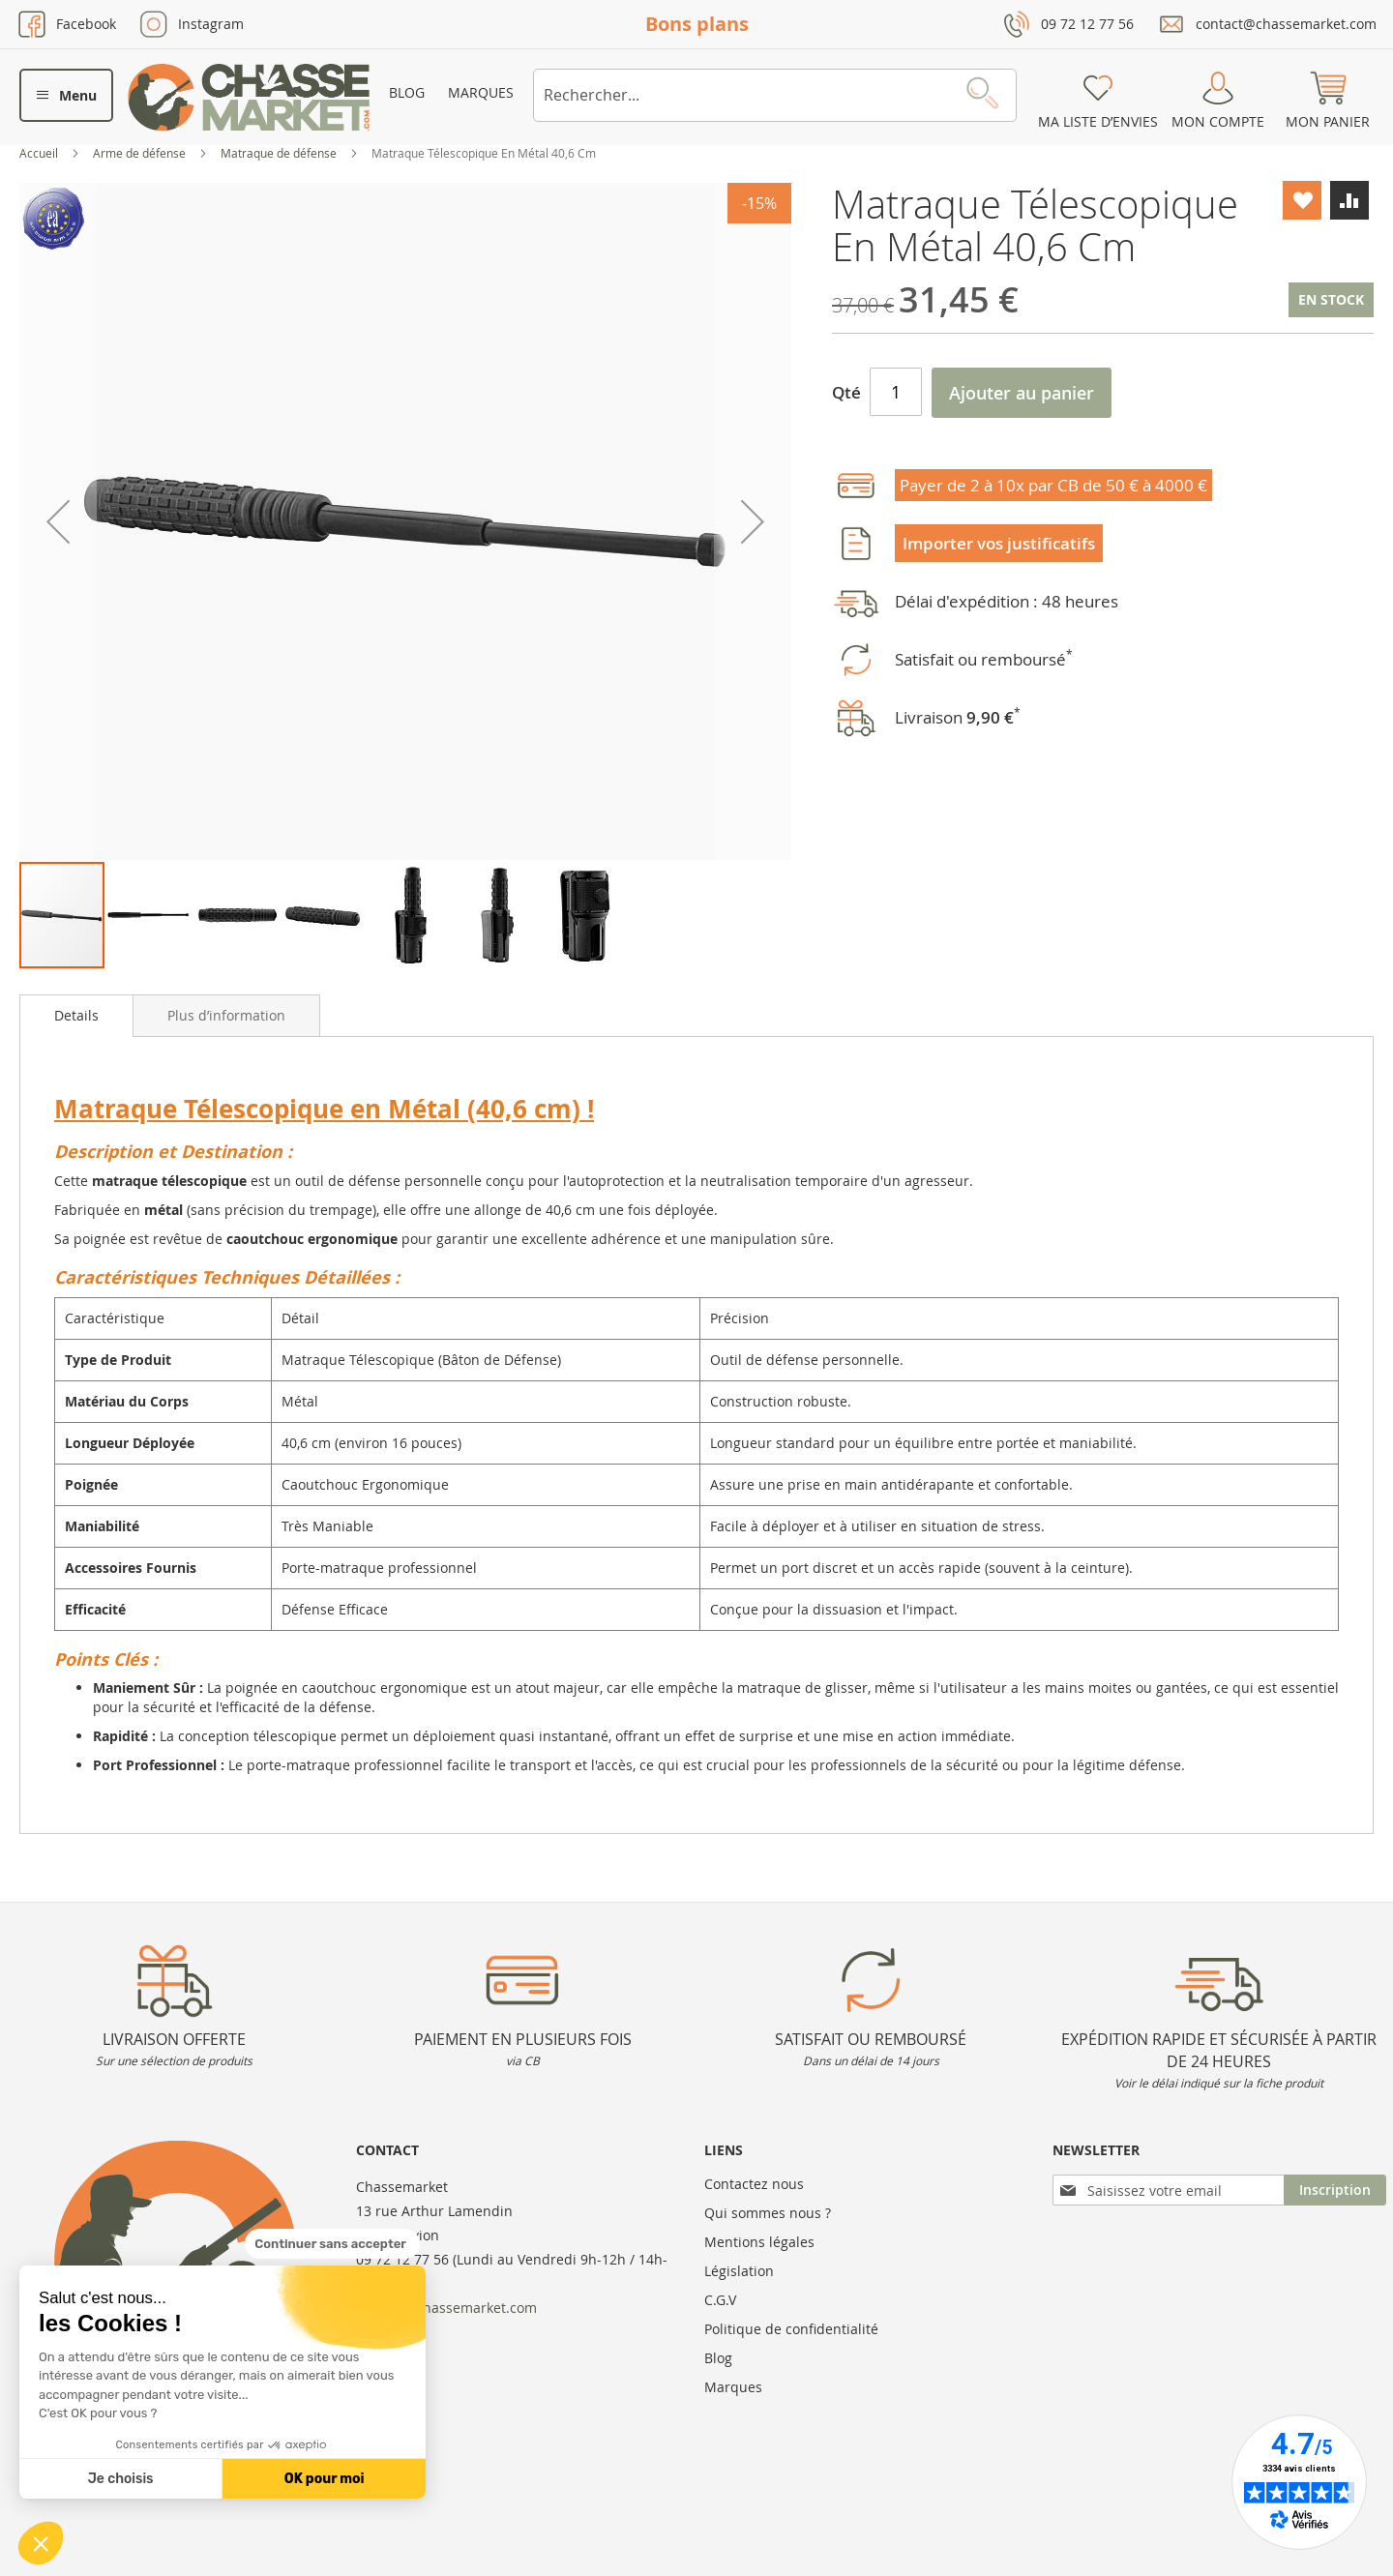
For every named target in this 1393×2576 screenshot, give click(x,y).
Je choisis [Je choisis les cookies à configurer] (121, 2479)
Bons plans (697, 24)
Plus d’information (226, 1015)
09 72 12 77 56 (1087, 24)
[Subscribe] (1335, 2190)
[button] (40, 2543)
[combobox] (775, 95)
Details (76, 1015)
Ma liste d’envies (1098, 121)
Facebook (86, 24)
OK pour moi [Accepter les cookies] (324, 2479)
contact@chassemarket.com (1286, 24)
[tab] (76, 1015)
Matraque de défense (280, 153)
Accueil (40, 153)
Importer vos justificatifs (999, 543)
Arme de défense (141, 153)
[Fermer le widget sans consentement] (332, 2244)
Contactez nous (754, 2184)
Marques (481, 92)
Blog (407, 92)
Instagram (211, 24)
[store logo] (249, 97)
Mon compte (1217, 121)
